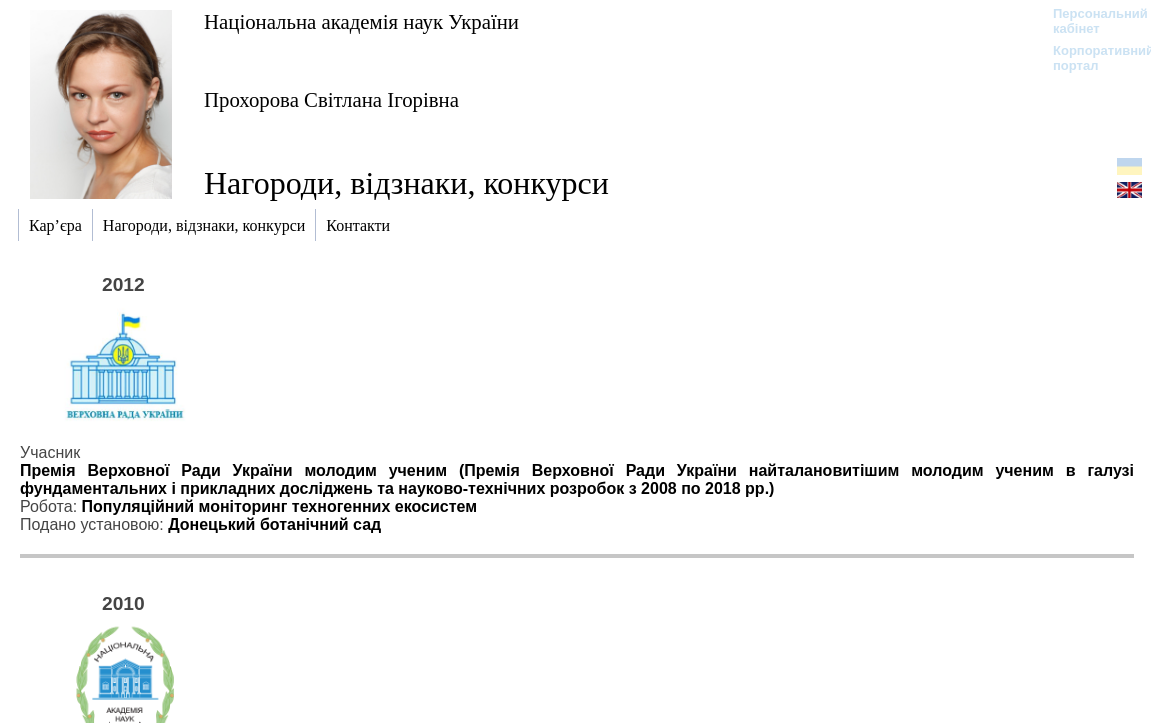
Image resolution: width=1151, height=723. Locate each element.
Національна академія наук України (361, 21)
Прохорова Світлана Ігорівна (331, 99)
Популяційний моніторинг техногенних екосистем (280, 506)
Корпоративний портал (1090, 58)
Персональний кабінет (1090, 21)
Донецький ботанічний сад (274, 524)
